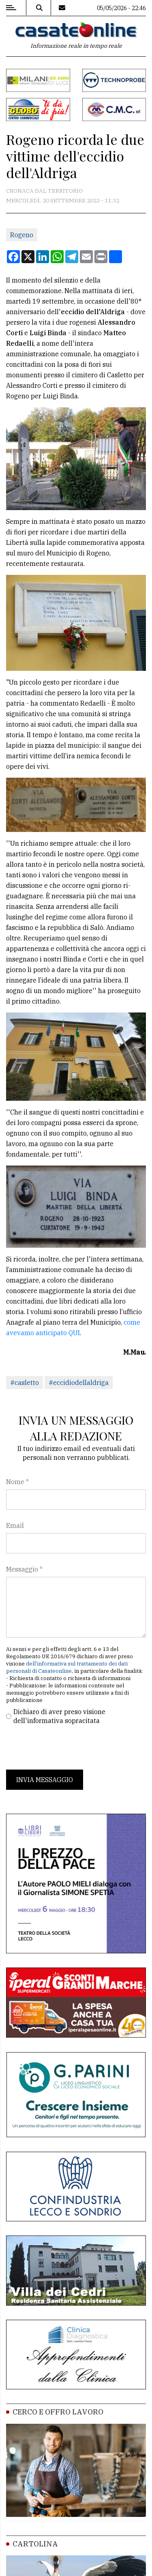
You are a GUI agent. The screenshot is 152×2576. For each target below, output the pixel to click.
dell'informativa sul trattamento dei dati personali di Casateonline (67, 1667)
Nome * (17, 1482)
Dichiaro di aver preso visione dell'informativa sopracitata (59, 1716)
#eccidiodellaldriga (79, 1382)
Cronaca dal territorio (44, 190)
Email (15, 1525)
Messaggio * (24, 1569)
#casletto (24, 1382)
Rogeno (21, 235)
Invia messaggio (44, 1780)
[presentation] (67, 1747)
